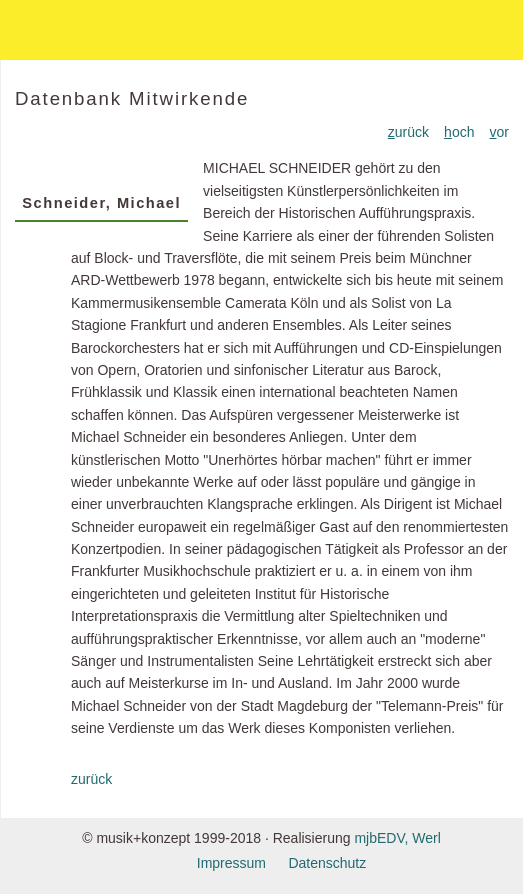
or (499, 132)
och (459, 132)
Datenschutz (327, 863)
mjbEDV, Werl (397, 838)
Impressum (231, 863)
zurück (91, 779)
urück (408, 132)
